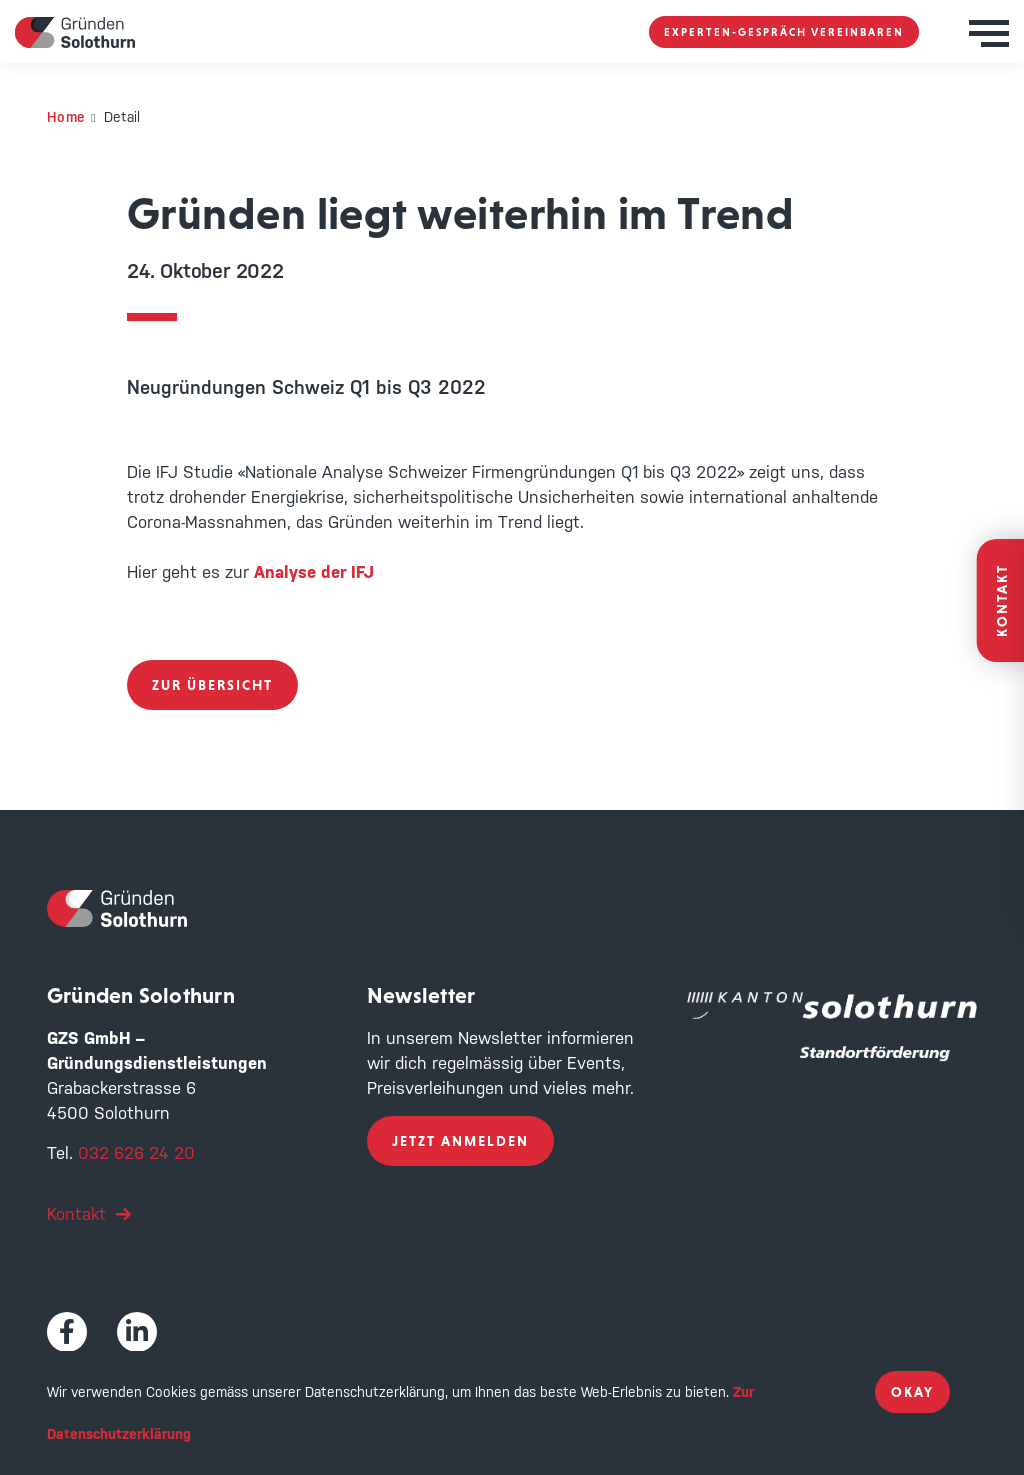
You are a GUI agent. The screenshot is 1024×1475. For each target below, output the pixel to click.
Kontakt (76, 1214)
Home (66, 117)
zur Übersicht (212, 685)
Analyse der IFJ (314, 572)
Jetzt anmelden (460, 1141)
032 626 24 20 (136, 1153)
